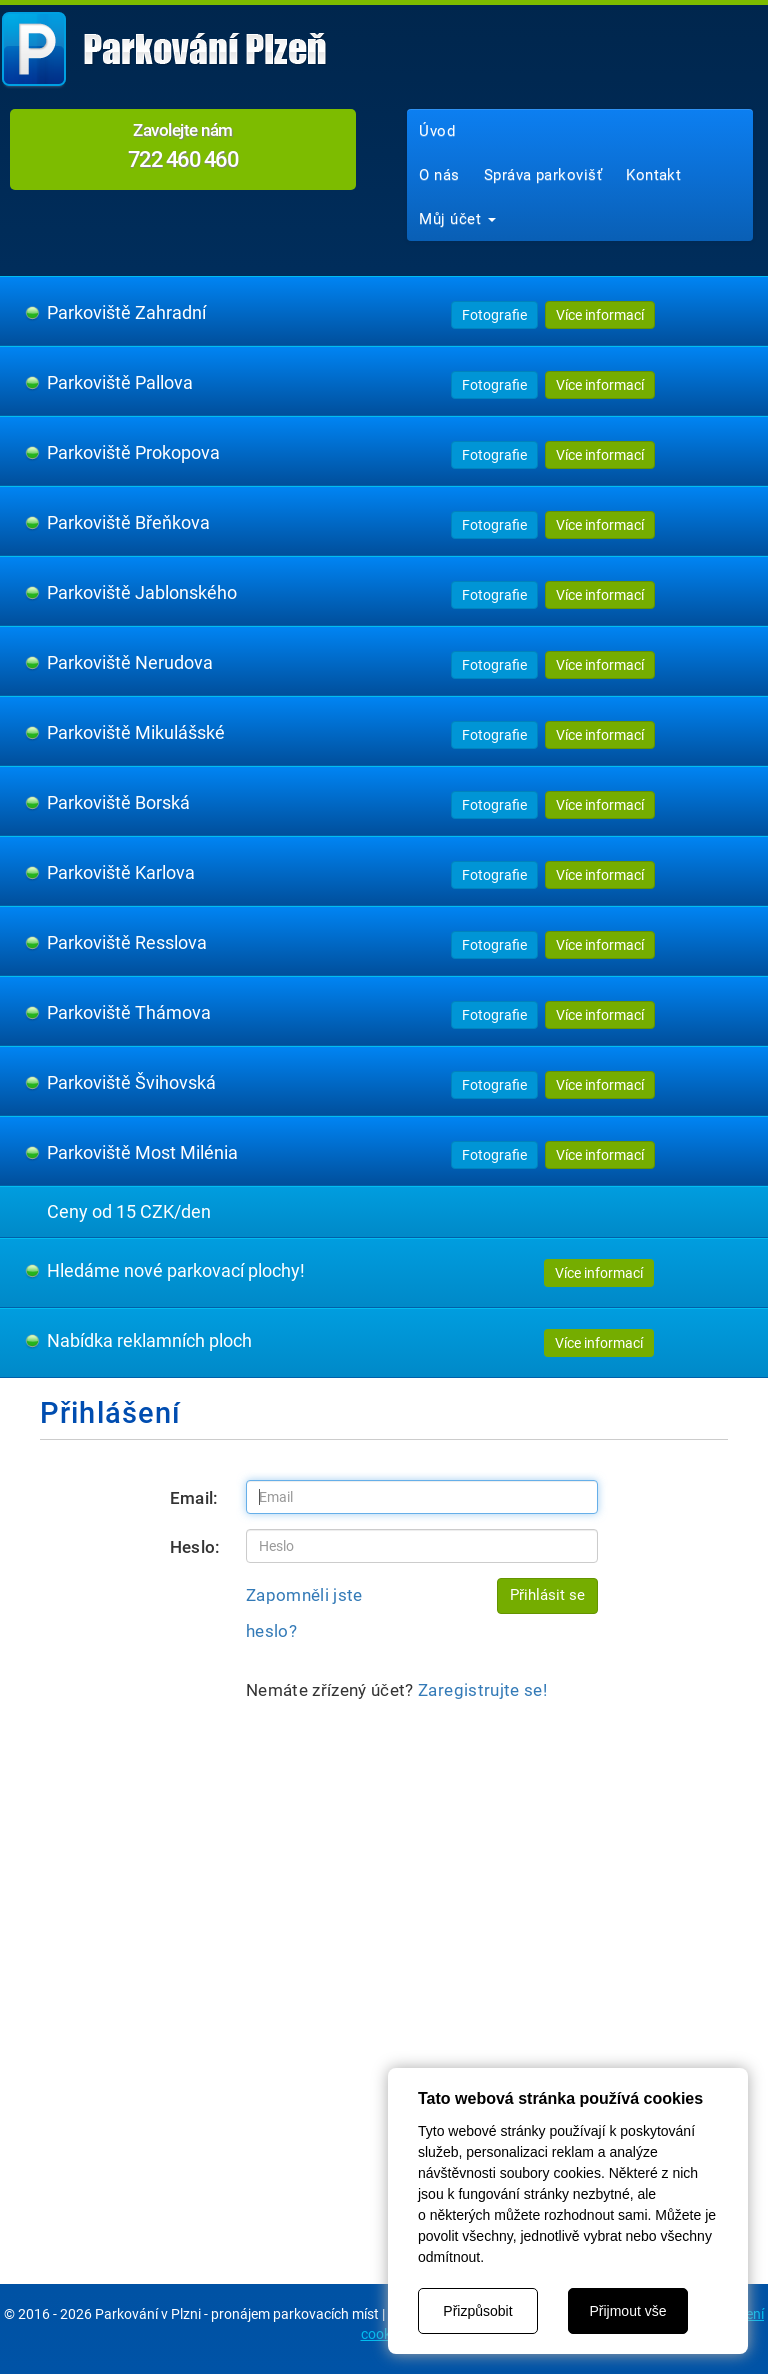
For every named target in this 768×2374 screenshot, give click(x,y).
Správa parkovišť (543, 175)
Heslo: (195, 1547)
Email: (194, 1498)
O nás (439, 175)
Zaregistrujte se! (482, 1690)
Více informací (600, 315)
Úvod (437, 131)
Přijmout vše (627, 2311)
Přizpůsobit (477, 2311)
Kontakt (653, 175)
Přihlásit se (547, 1595)
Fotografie (494, 315)
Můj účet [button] (457, 219)
